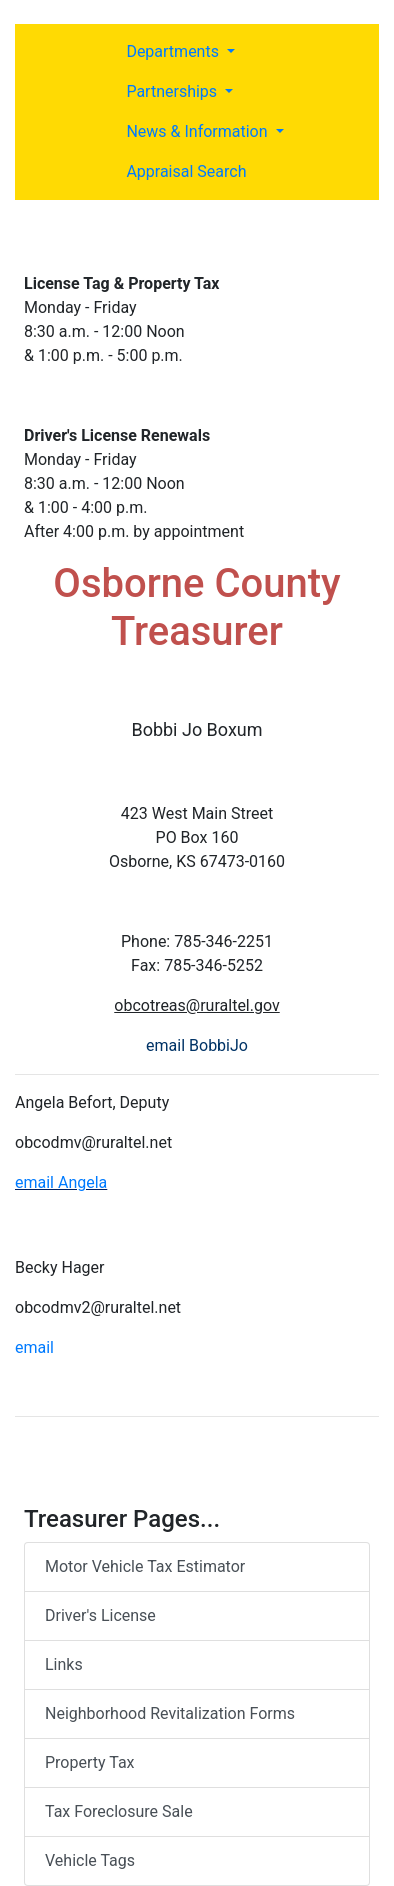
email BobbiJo (197, 1045)
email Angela (61, 1182)
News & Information (198, 131)
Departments (174, 51)
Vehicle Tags (90, 1860)
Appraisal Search (186, 171)
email (34, 1347)
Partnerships (173, 91)
